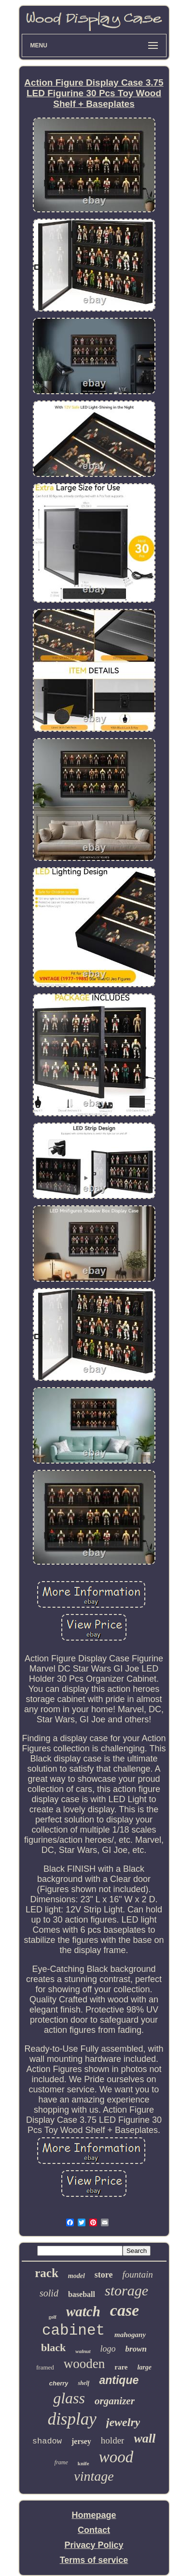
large (144, 2367)
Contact (94, 2530)
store (104, 2275)
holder (113, 2440)
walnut (82, 2351)
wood (116, 2457)
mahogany (130, 2335)
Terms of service (94, 2560)
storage (126, 2290)
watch (83, 2311)
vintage (93, 2476)
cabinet (73, 2330)
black (53, 2347)
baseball (81, 2294)
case (124, 2310)
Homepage (93, 2515)
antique (119, 2380)
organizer (115, 2401)
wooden (84, 2363)
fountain (137, 2274)
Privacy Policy (93, 2545)
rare (120, 2367)
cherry (59, 2383)
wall (144, 2438)
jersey (81, 2441)
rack (46, 2273)
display (72, 2419)
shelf (83, 2383)
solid (49, 2293)
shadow (47, 2441)
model (76, 2276)
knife (83, 2463)
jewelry (123, 2422)
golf (52, 2317)
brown (136, 2349)
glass (69, 2398)
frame (61, 2462)
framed (45, 2367)
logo (108, 2349)
